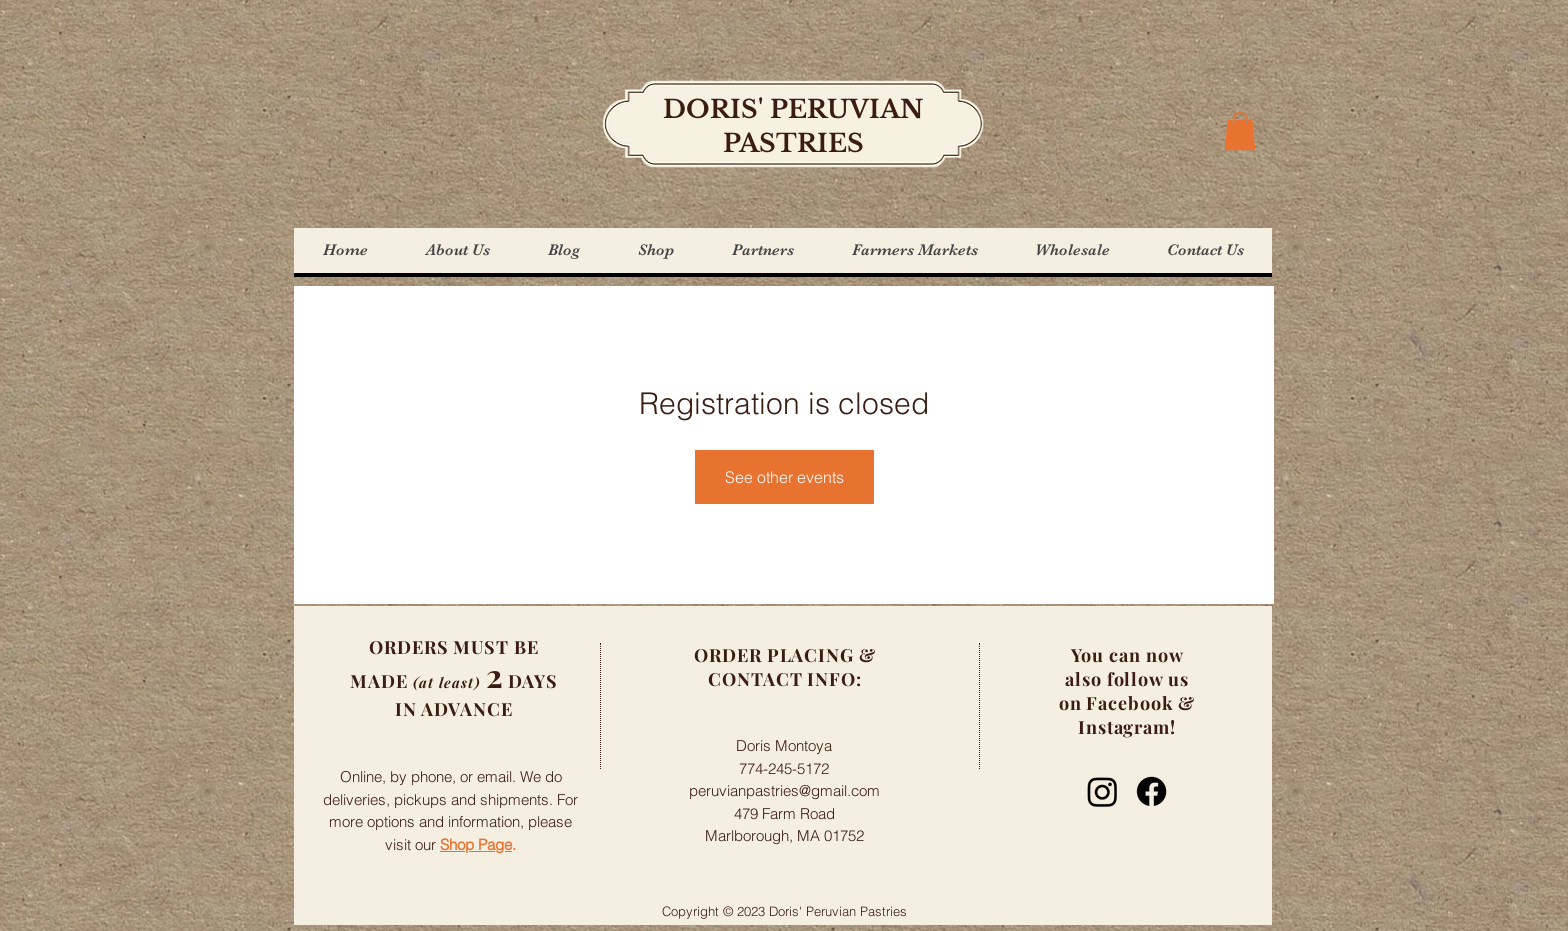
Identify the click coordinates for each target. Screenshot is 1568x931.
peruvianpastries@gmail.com (784, 790)
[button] (1240, 131)
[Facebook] (1151, 791)
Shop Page (476, 844)
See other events (784, 477)
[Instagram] (1102, 791)
